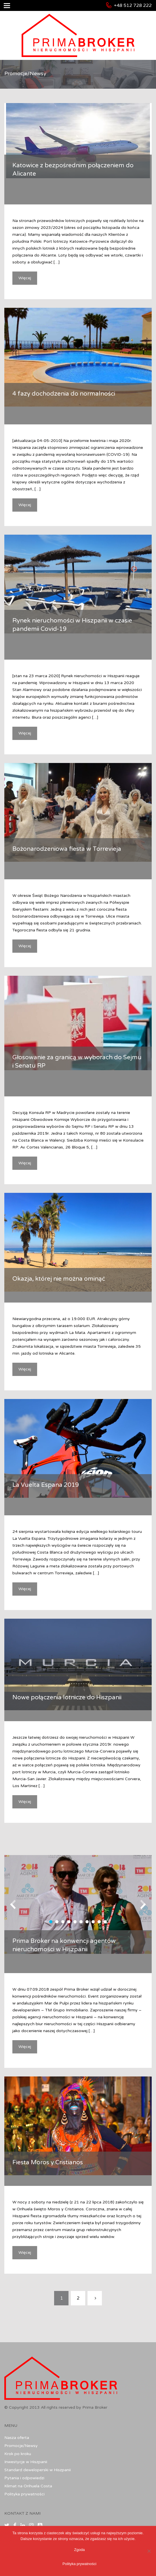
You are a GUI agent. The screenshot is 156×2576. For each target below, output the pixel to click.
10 (105, 1921)
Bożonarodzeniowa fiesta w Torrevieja (66, 849)
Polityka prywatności (24, 2494)
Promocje (73, 187)
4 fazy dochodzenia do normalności (63, 393)
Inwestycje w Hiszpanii (25, 2461)
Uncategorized (99, 187)
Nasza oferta (16, 2437)
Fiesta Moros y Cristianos (47, 2162)
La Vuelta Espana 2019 (45, 1485)
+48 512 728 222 (133, 5)
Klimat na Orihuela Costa (28, 2486)
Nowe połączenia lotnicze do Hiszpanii (66, 1697)
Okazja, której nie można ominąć (58, 1278)
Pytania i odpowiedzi (24, 2478)
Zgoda (79, 2549)
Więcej (24, 278)
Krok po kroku (17, 2453)
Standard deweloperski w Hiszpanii (37, 2469)
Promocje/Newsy (21, 2445)
